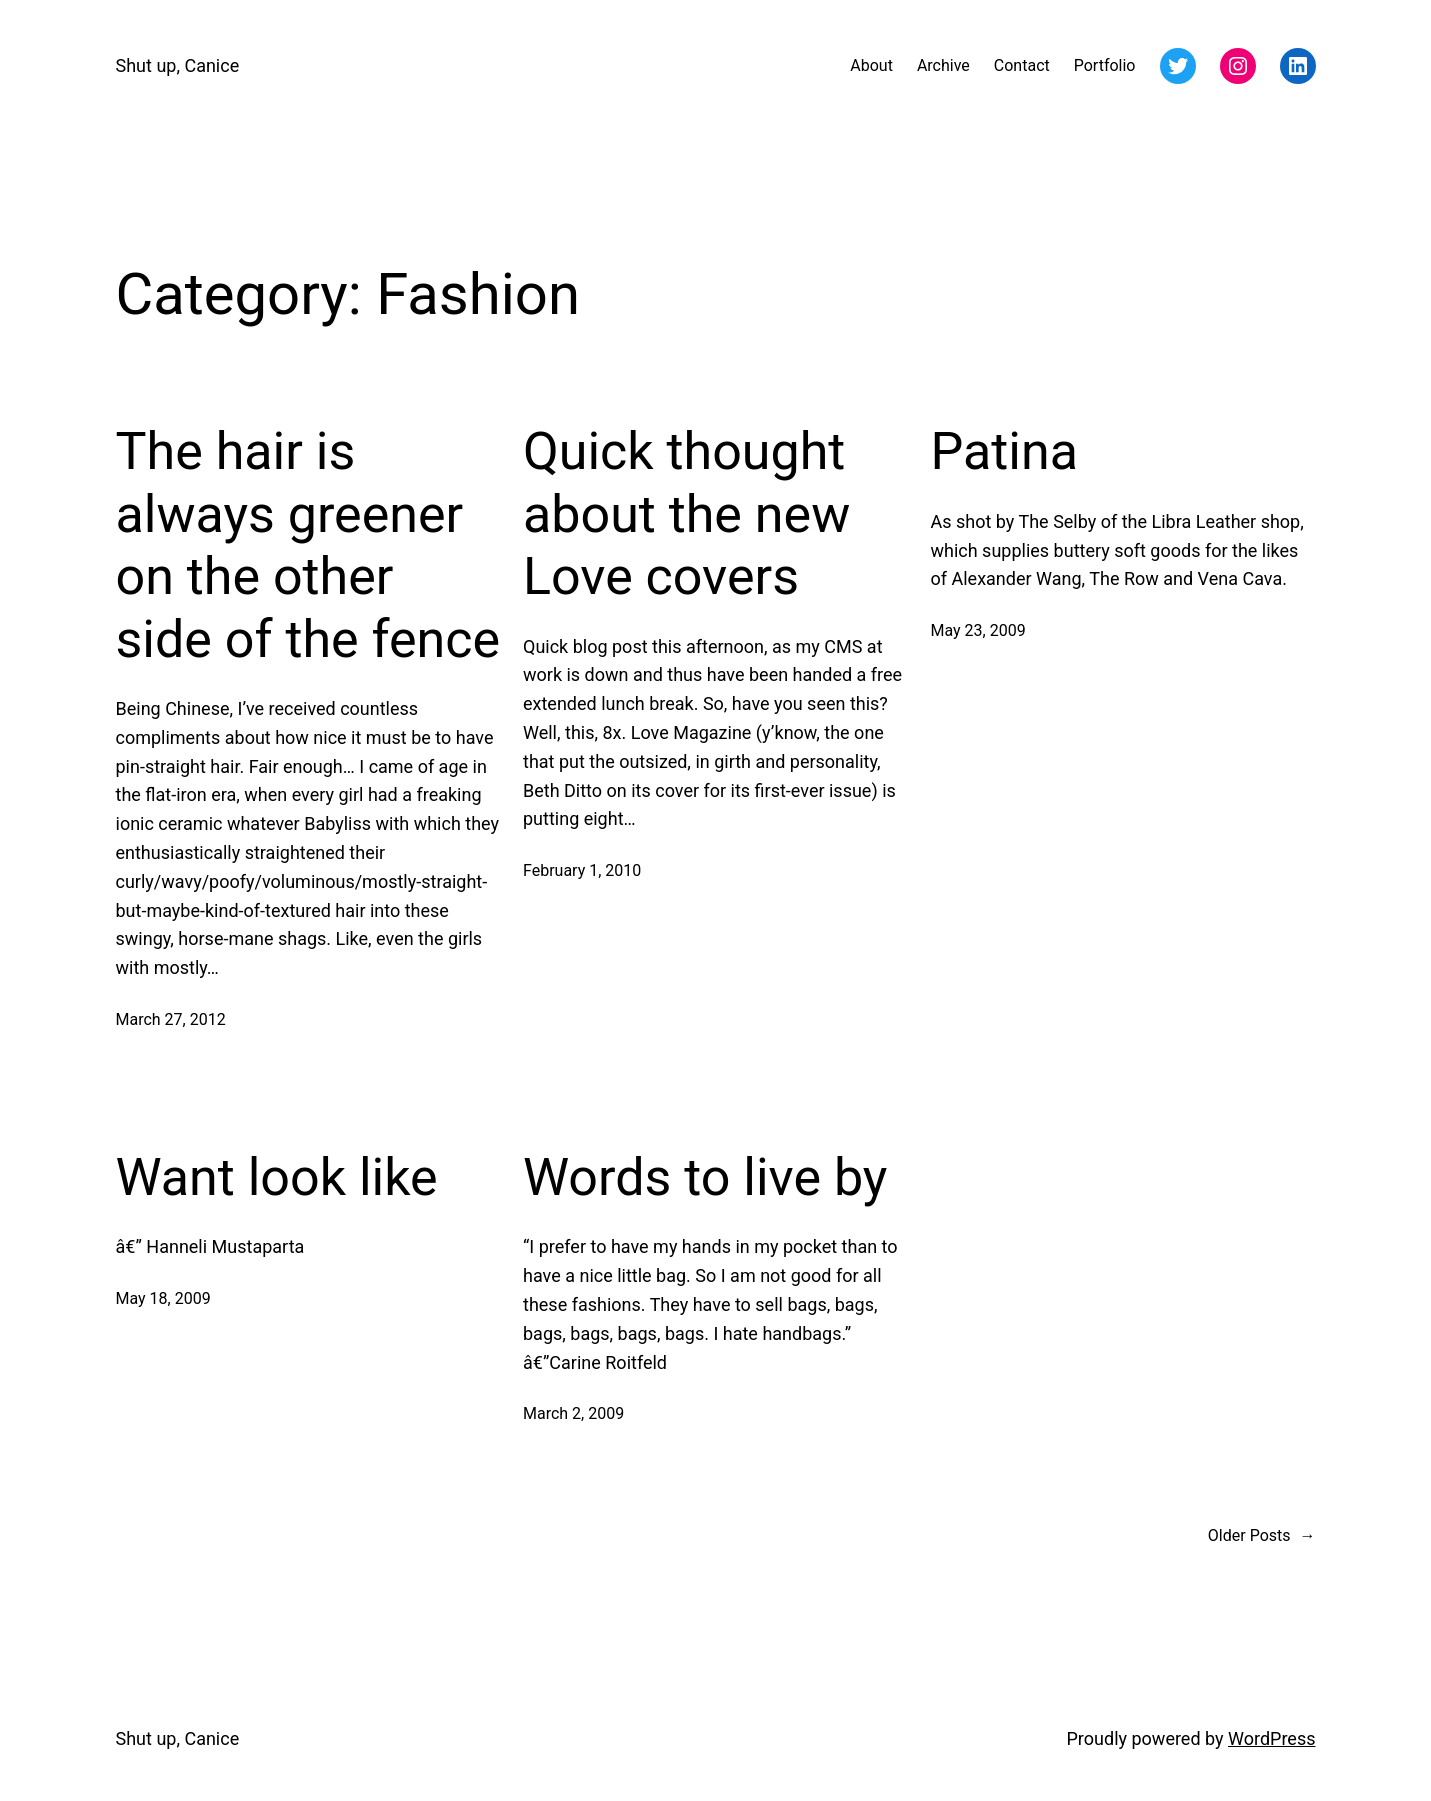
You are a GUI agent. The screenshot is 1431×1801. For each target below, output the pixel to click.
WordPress (1271, 1738)
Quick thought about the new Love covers (686, 514)
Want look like (277, 1177)
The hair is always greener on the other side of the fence (308, 545)
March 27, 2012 (171, 1019)
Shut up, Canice (178, 65)
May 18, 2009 (163, 1298)
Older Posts (1262, 1536)
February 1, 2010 (582, 870)
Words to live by (705, 1177)
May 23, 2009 (978, 630)
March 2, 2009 (573, 1413)
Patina (1004, 451)
